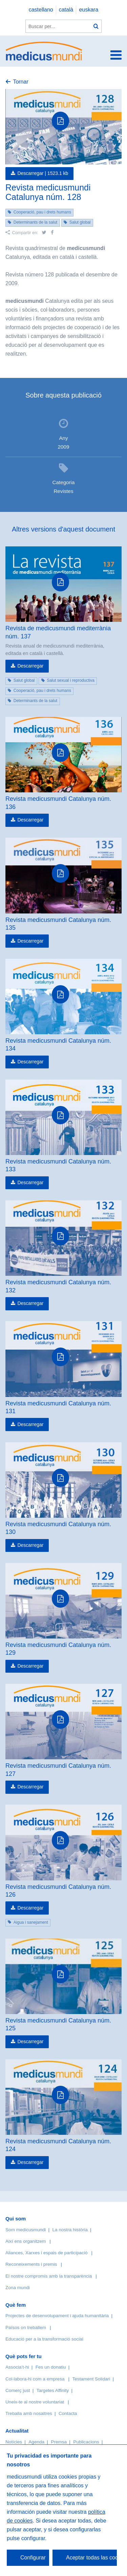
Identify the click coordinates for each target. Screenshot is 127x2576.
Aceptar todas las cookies (91, 2557)
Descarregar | (42, 173)
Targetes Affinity (53, 2390)
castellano (41, 10)
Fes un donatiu (51, 2367)
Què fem (15, 2305)
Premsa (59, 2441)
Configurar (33, 2557)
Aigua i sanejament (31, 1922)
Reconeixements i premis (31, 2264)
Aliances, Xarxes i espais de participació (46, 2252)
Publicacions (86, 2441)
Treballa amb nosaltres (28, 2413)
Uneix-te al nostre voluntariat (34, 2401)
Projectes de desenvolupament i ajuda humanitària (57, 2315)
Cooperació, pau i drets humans (42, 212)
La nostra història (70, 2229)
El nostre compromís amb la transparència (48, 2276)
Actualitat (16, 2431)
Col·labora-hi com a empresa (35, 2378)
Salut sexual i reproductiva (70, 680)
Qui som (15, 2218)
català (66, 10)
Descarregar (30, 666)
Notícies (13, 2441)
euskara (88, 10)
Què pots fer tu (23, 2356)
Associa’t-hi (17, 2367)
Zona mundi (17, 2287)
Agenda (36, 2441)
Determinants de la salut (35, 222)
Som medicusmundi (25, 2229)
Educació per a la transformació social (44, 2339)
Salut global (80, 222)
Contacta (68, 2413)
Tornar (20, 82)
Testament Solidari (91, 2378)
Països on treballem (26, 2327)
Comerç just (17, 2390)
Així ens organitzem (25, 2241)
